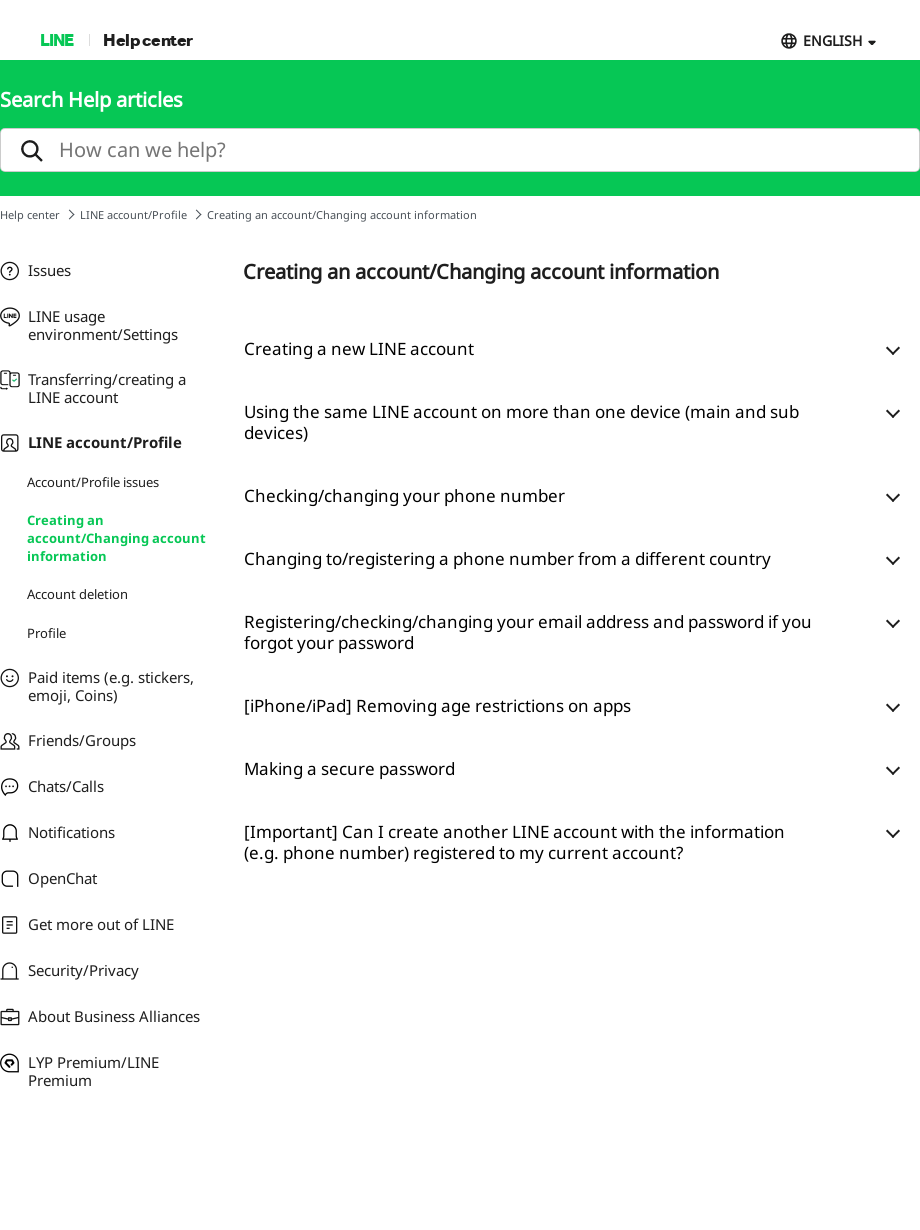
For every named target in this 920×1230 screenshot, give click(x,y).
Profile (46, 633)
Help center (148, 39)
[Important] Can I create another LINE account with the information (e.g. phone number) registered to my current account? (514, 842)
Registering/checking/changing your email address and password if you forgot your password (528, 632)
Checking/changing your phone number (404, 495)
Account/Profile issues (93, 482)
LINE (56, 39)
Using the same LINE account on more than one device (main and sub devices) (521, 422)
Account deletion (77, 594)
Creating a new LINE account (359, 348)
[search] (460, 150)
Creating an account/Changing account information (116, 538)
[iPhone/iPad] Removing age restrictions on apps (437, 705)
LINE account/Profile (133, 214)
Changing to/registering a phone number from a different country (507, 558)
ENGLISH (832, 40)
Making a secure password (349, 768)
